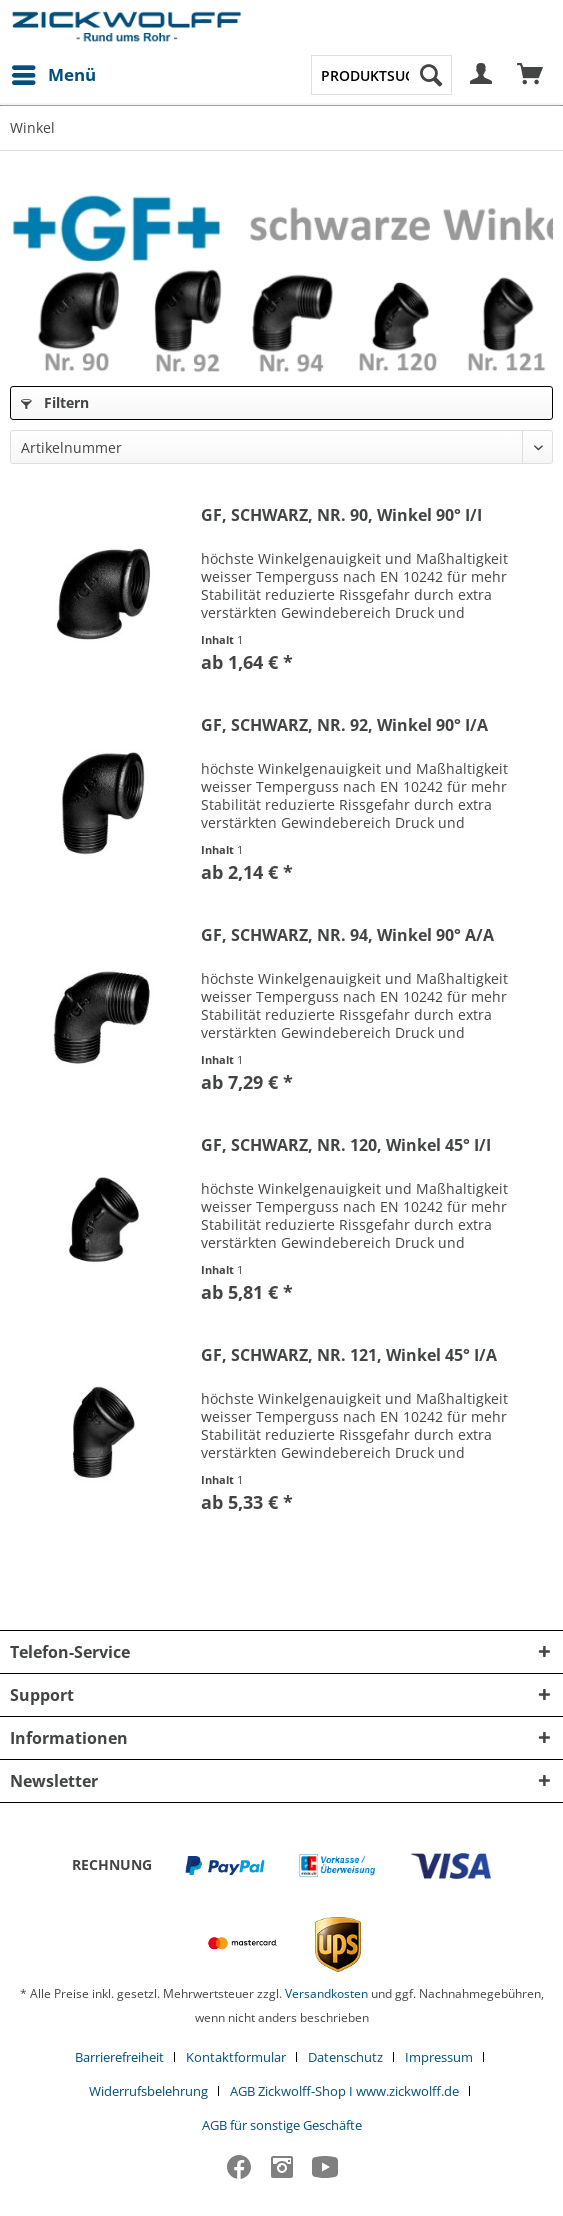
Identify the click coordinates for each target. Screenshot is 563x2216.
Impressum (439, 2057)
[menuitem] (53, 75)
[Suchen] (431, 75)
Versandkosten (326, 1993)
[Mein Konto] (482, 75)
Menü (54, 72)
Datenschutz (345, 2057)
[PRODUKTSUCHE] (381, 75)
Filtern (55, 402)
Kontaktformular (236, 2057)
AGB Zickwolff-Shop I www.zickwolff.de (344, 2091)
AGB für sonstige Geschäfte (282, 2125)
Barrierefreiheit (119, 2057)
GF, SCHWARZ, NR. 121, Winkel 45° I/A (349, 1355)
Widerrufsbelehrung (148, 2091)
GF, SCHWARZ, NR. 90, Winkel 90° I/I (341, 515)
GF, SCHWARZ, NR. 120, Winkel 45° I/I (346, 1145)
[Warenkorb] (531, 75)
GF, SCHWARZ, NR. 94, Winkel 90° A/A (347, 935)
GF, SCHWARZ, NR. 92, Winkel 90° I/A (344, 725)
